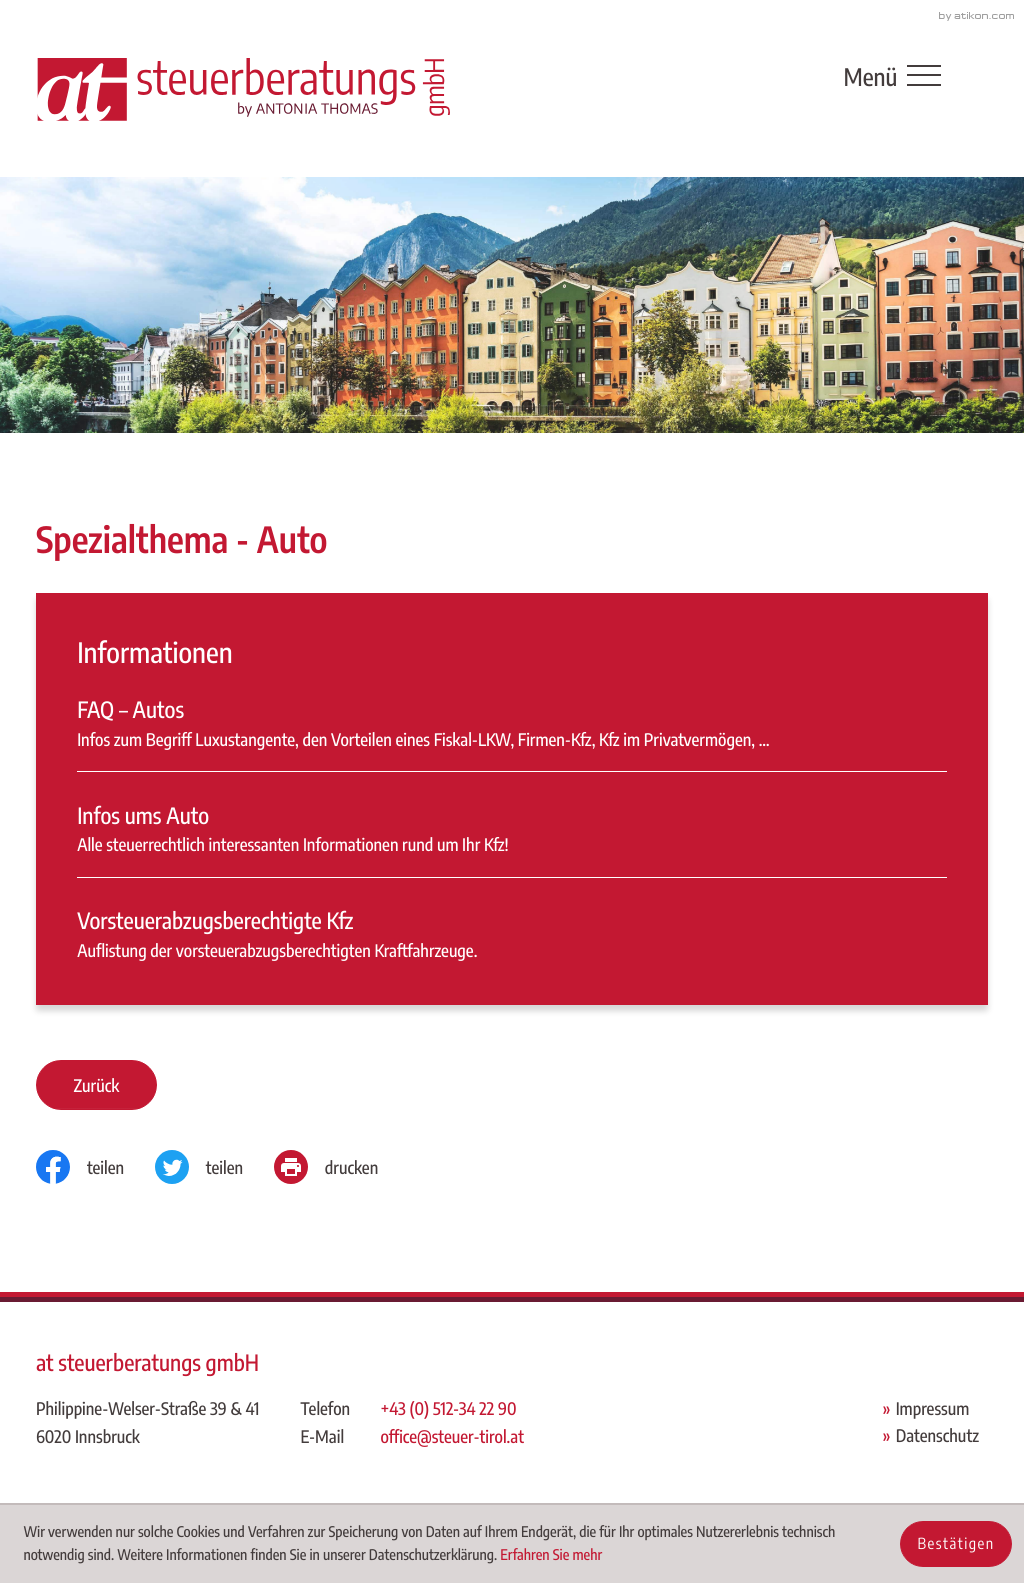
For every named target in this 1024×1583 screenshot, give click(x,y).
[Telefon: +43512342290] (452, 1409)
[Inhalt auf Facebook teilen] (95, 1167)
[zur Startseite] (243, 88)
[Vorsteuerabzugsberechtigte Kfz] (512, 934)
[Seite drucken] (341, 1167)
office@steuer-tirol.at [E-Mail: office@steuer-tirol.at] (451, 1436)
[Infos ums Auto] (512, 839)
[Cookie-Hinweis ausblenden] (956, 1544)
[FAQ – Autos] (512, 733)
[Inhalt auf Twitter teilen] (214, 1167)
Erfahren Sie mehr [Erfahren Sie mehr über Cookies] (551, 1555)
